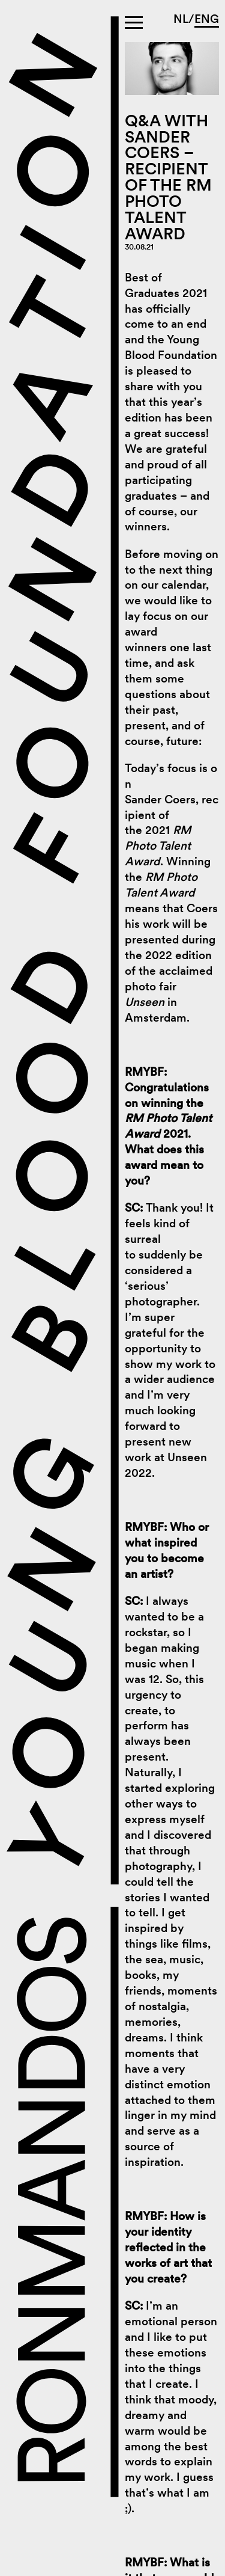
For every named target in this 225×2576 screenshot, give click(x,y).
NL (180, 19)
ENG (206, 19)
